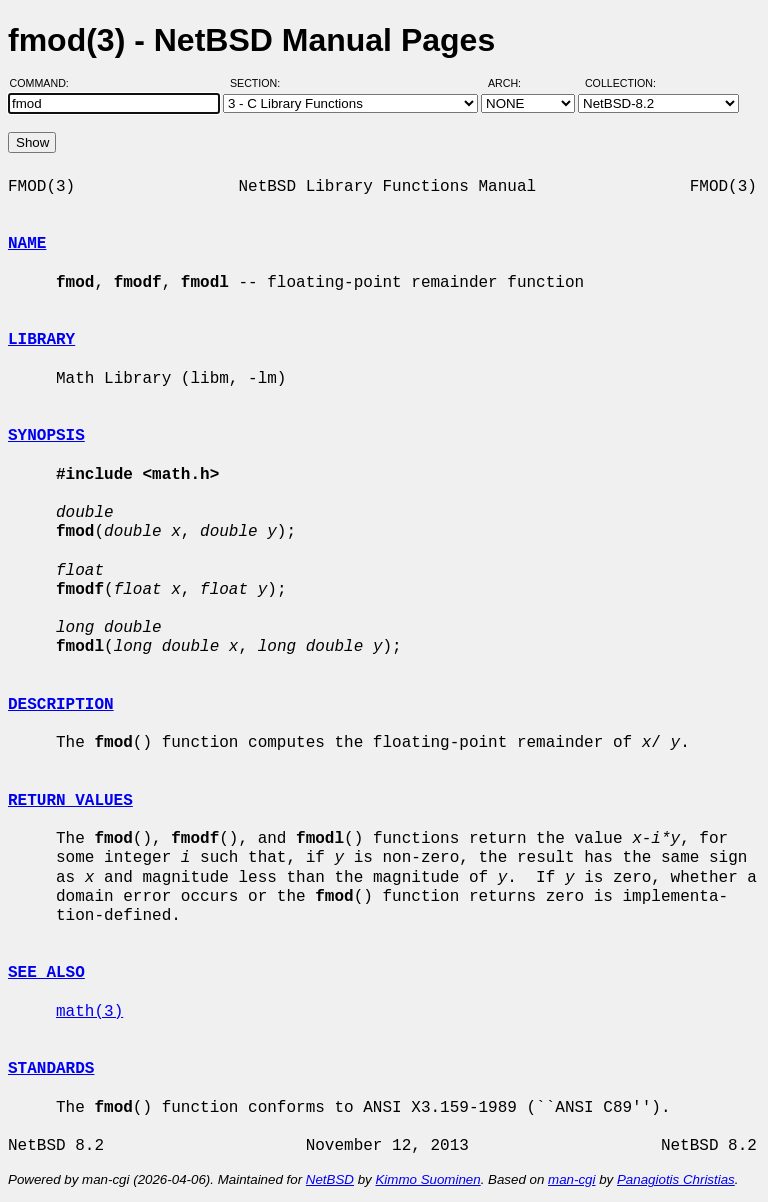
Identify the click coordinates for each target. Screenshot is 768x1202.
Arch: (513, 83)
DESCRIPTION (61, 705)
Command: (45, 83)
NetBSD (330, 1179)
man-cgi (571, 1179)
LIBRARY (41, 340)
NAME (27, 244)
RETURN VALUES (70, 801)
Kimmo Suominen (427, 1179)
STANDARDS (51, 1069)
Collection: (620, 83)
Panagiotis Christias (676, 1179)
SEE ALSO (46, 973)
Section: (259, 83)
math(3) (89, 1012)
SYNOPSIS (46, 436)
